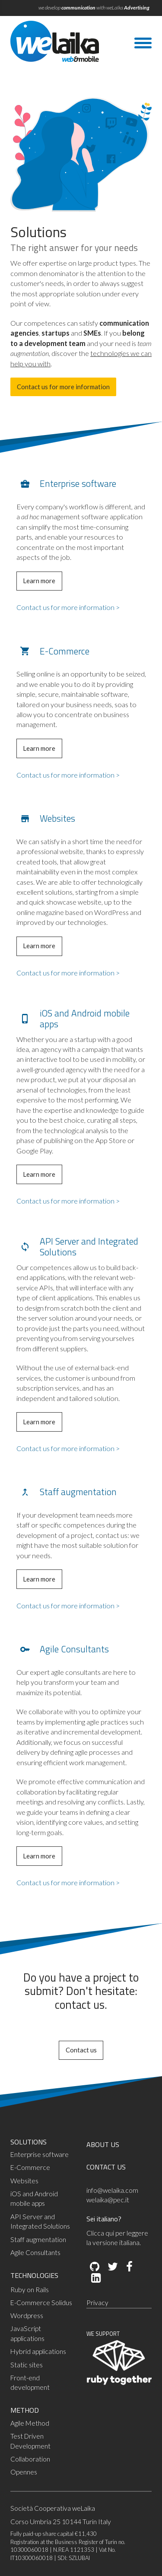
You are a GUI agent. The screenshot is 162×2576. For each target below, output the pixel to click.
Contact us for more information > (68, 607)
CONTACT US (106, 2167)
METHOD (24, 2410)
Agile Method (29, 2423)
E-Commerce (30, 2167)
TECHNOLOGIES (34, 2275)
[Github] (94, 2267)
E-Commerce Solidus (41, 2302)
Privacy (97, 2302)
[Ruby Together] (119, 2382)
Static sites (26, 2365)
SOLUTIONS (28, 2142)
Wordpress (26, 2315)
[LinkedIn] (95, 2278)
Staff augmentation (38, 2239)
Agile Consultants (35, 2252)
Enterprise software (39, 2154)
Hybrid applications (38, 2351)
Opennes (23, 2472)
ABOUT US (102, 2144)
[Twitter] (112, 2267)
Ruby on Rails (29, 2289)
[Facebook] (128, 2267)
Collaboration (30, 2459)
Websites (24, 2181)
